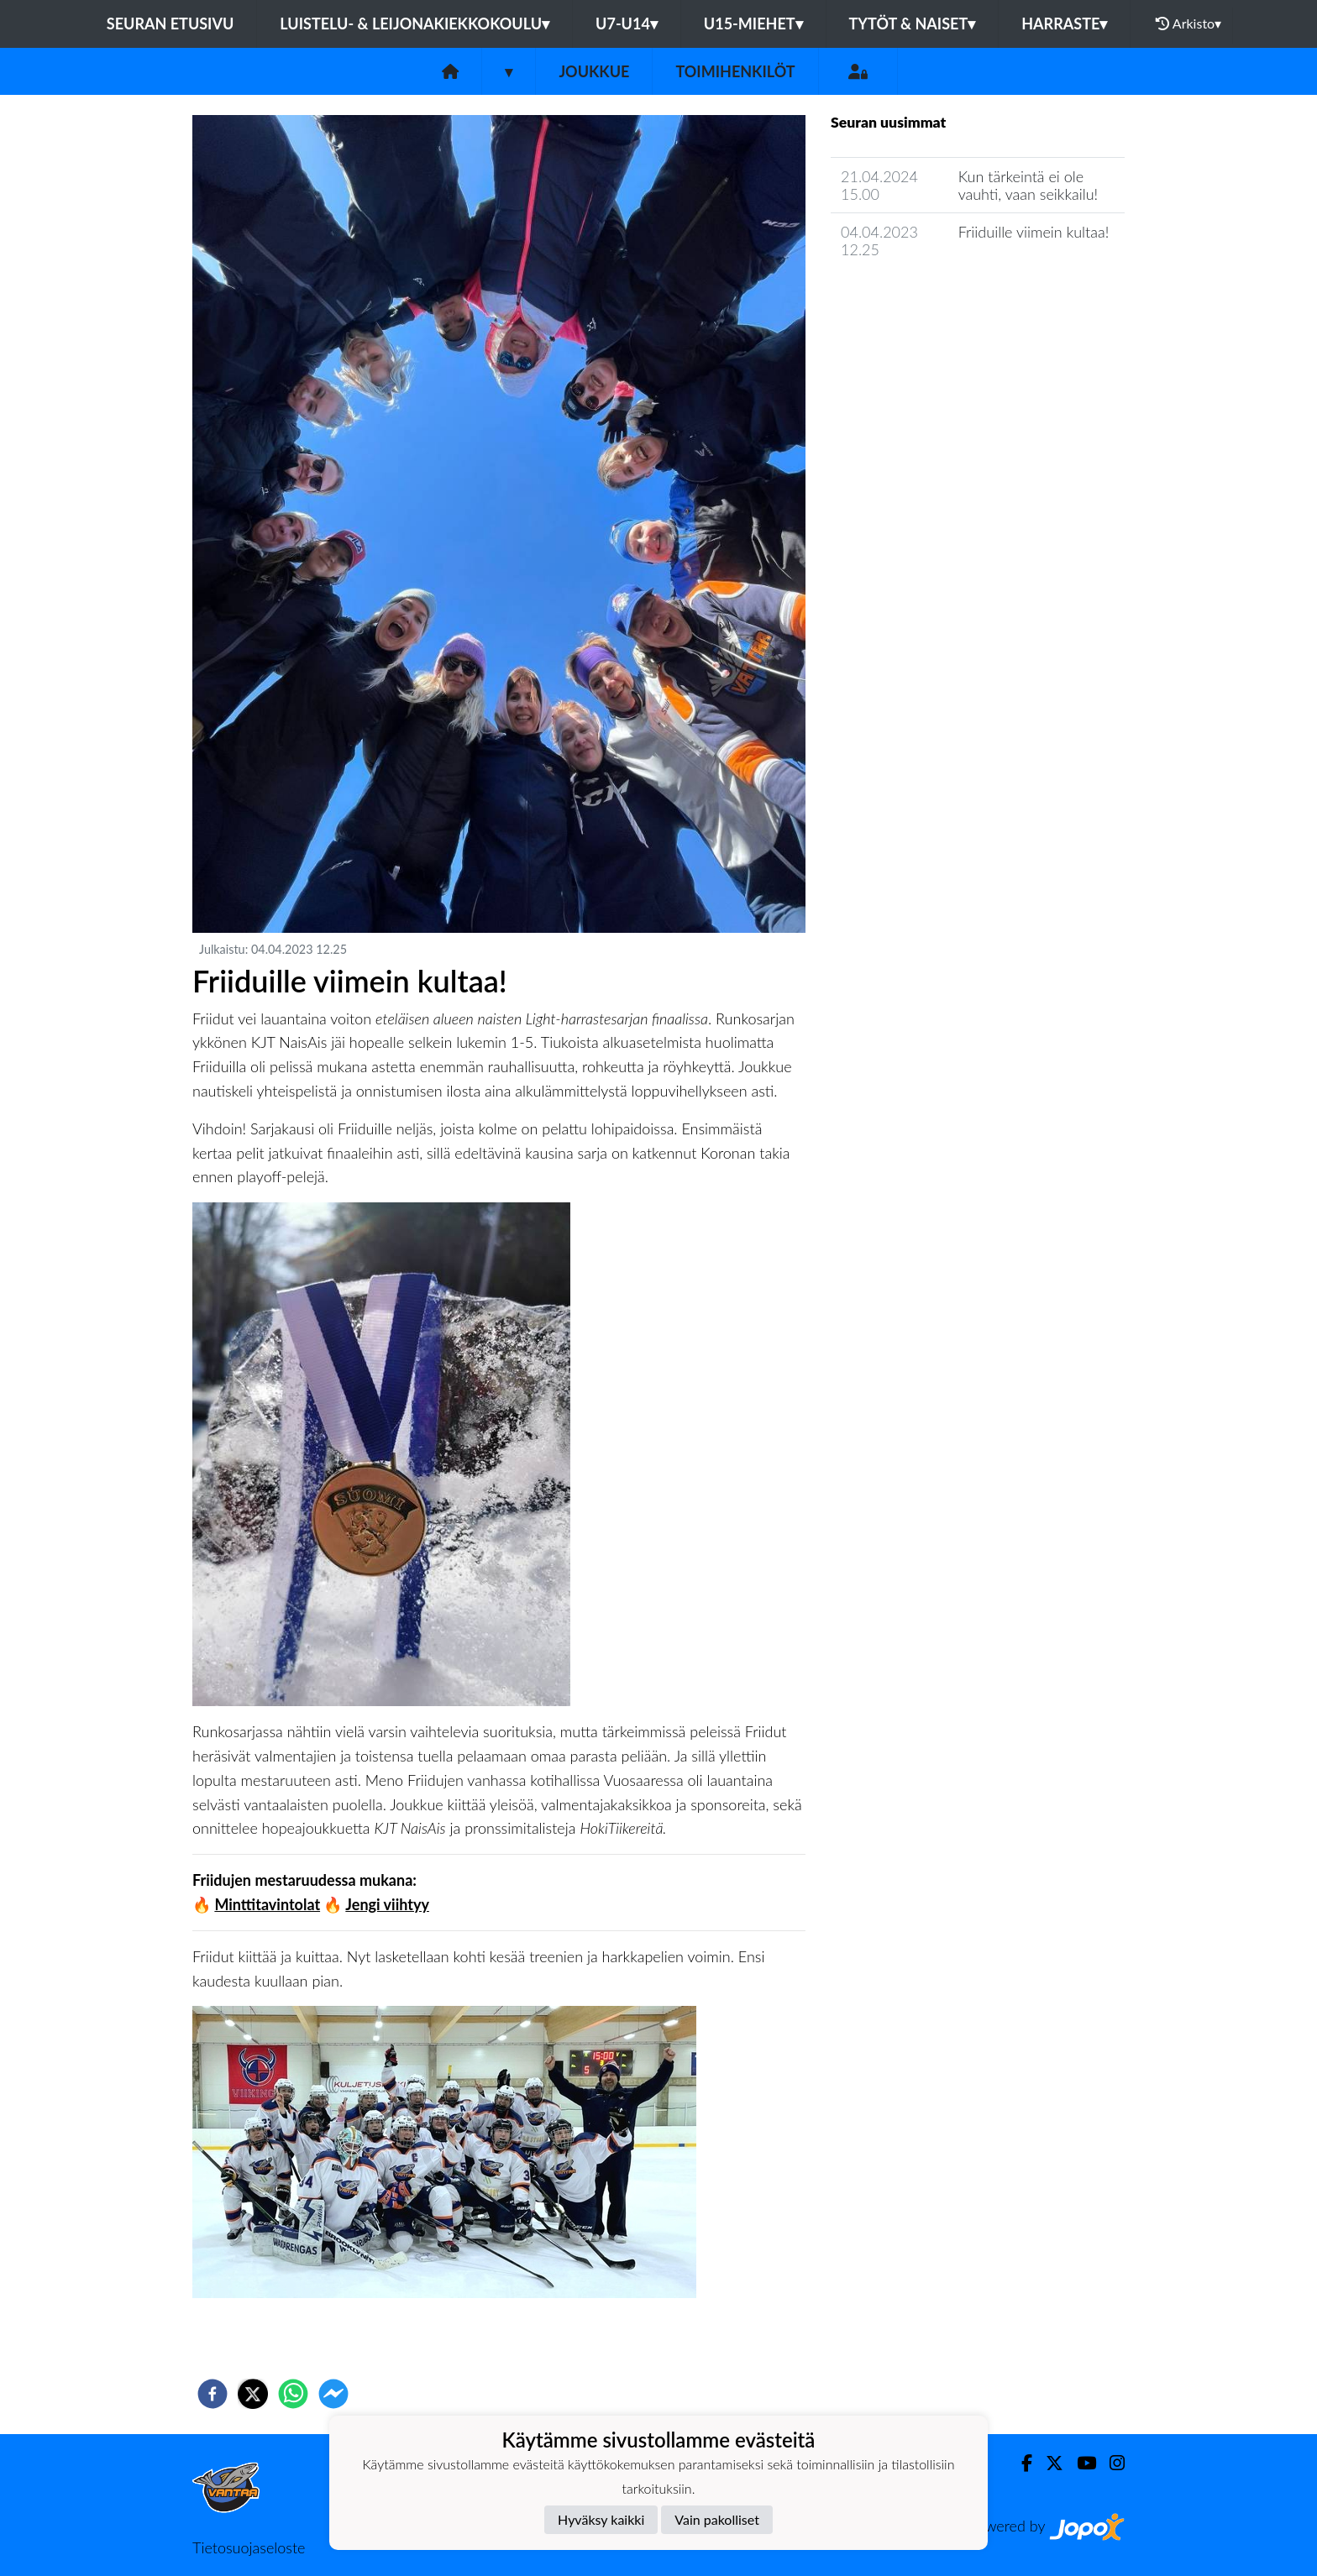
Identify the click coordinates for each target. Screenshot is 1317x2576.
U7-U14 (627, 23)
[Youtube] (1079, 2463)
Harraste (1064, 23)
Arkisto (1188, 23)
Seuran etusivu (170, 23)
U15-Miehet (753, 23)
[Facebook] (1020, 2463)
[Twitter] (1047, 2463)
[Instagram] (1110, 2463)
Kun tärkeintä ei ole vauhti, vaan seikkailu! (1028, 185)
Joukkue (594, 71)
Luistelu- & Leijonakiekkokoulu (414, 23)
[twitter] (253, 2394)
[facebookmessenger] (333, 2394)
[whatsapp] (293, 2394)
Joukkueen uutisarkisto (916, 298)
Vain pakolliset (716, 2519)
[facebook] (212, 2394)
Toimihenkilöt (735, 71)
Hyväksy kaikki (601, 2519)
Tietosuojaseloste (248, 2547)
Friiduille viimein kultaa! (1034, 232)
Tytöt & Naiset (912, 23)
